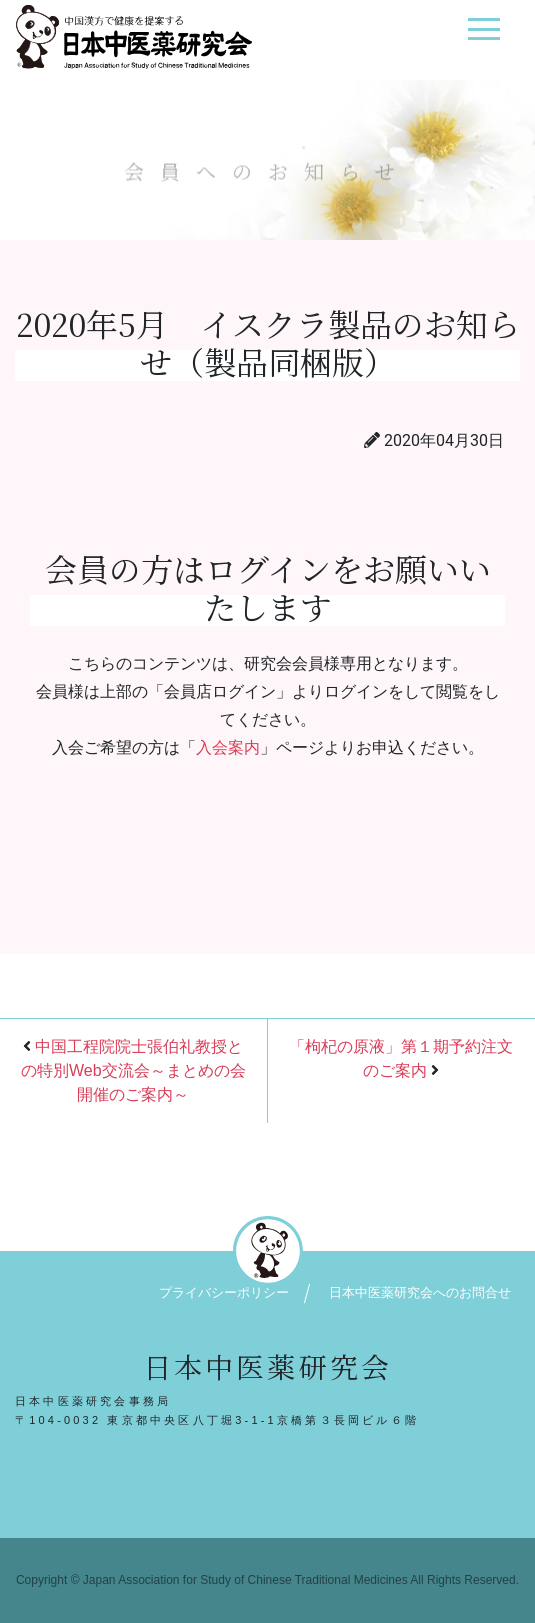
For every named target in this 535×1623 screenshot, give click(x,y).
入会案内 (228, 747)
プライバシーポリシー (224, 1292)
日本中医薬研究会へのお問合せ (420, 1292)
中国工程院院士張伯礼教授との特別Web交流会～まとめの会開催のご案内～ (133, 1070)
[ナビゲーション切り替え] (483, 36)
